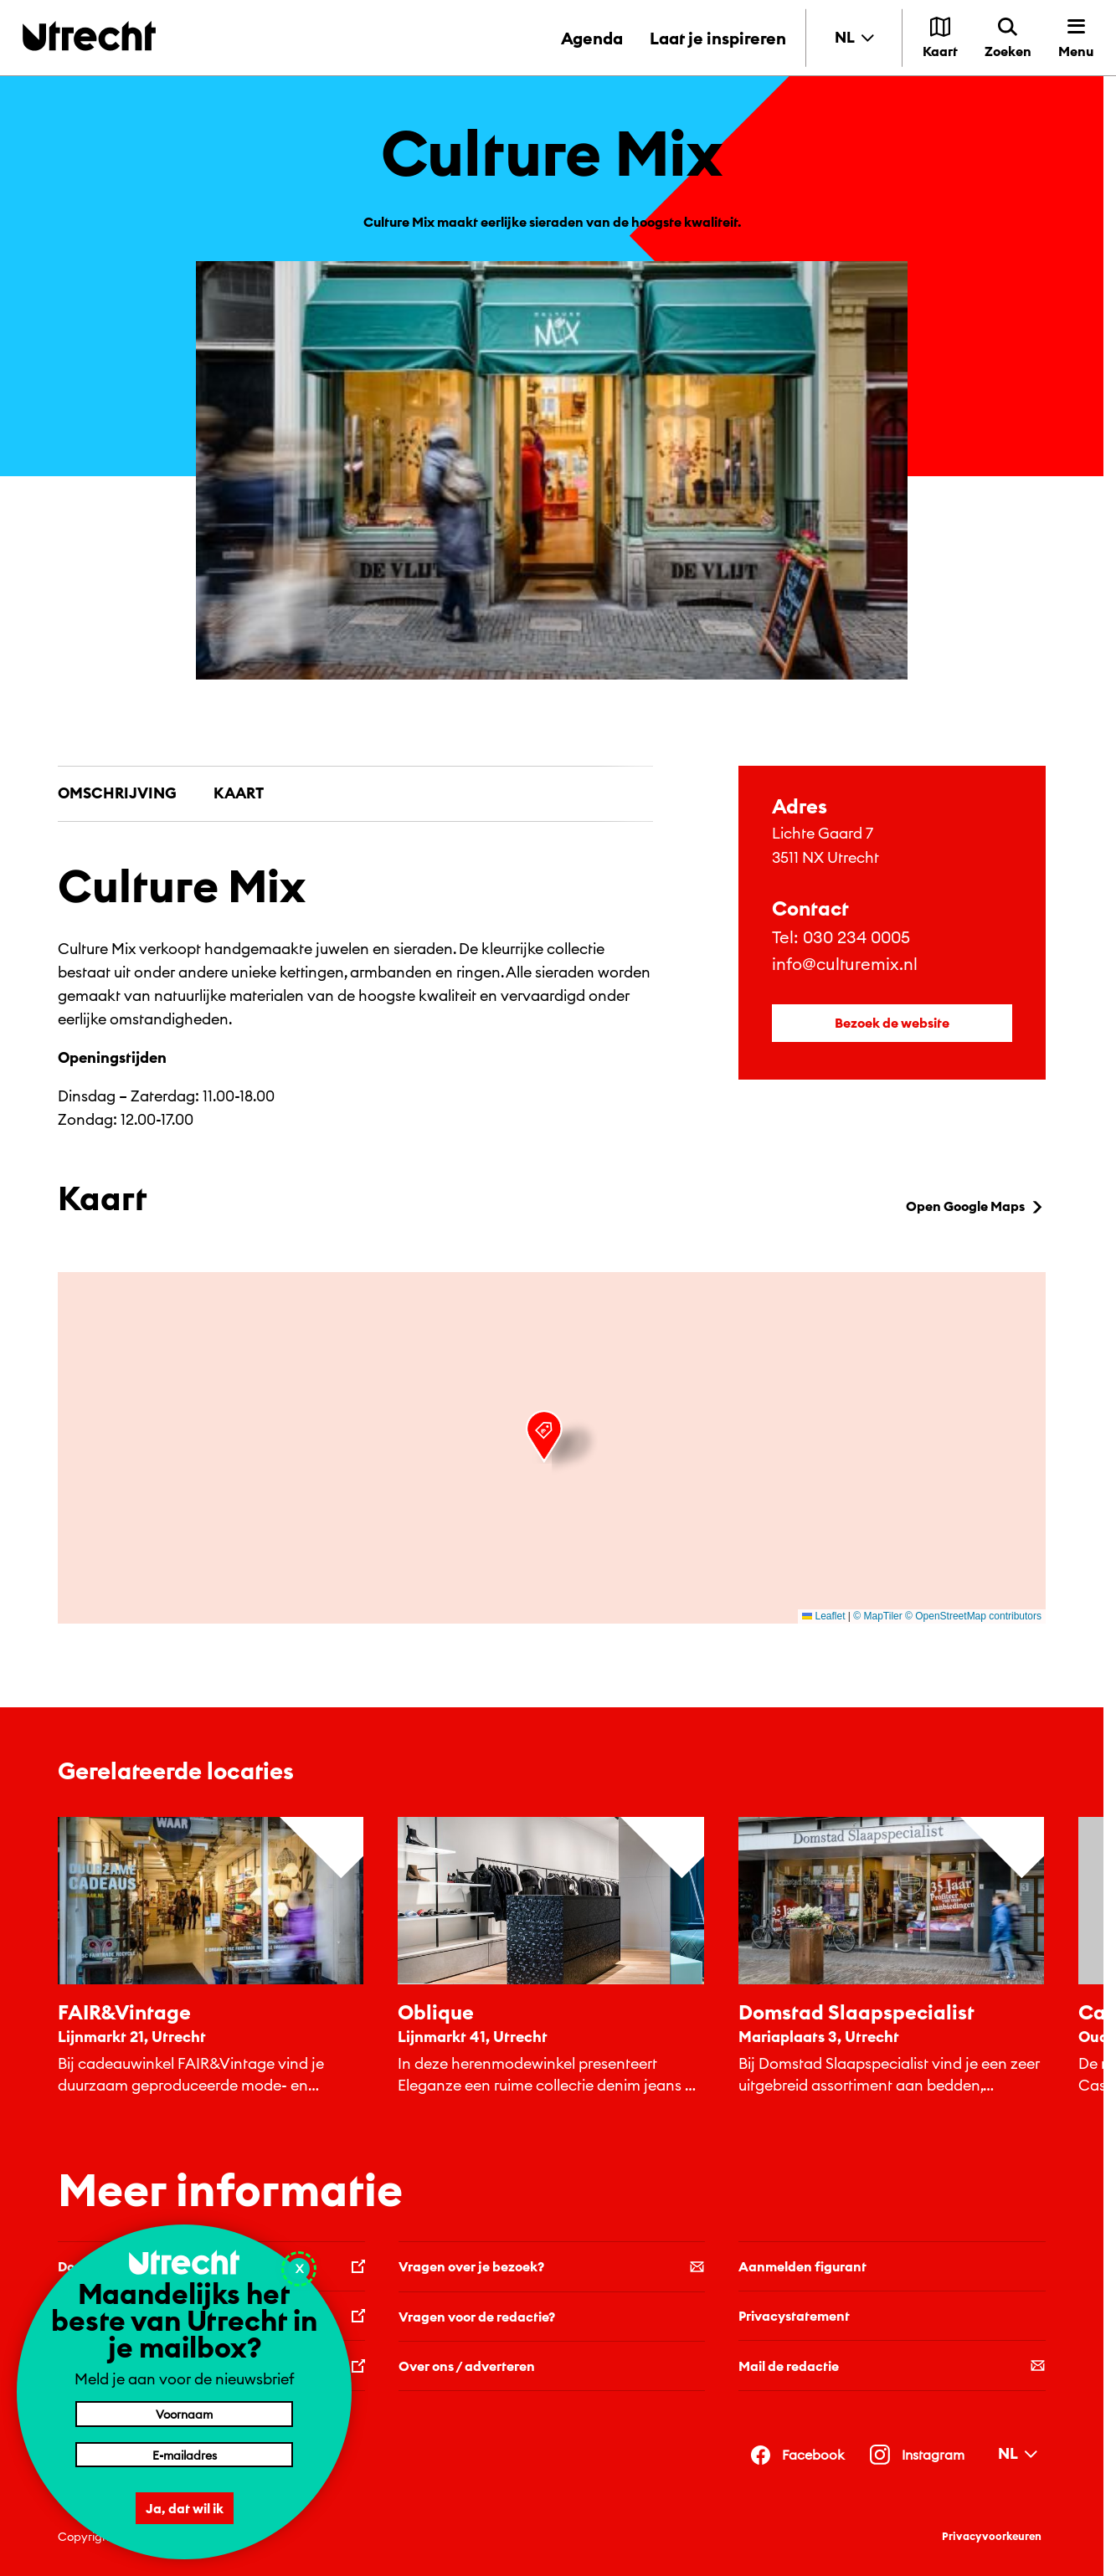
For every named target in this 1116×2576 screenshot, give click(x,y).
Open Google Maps (976, 1206)
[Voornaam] (184, 2413)
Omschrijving (117, 793)
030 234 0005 (856, 936)
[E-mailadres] (184, 2454)
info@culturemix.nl (845, 963)
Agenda (592, 38)
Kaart (238, 793)
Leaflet (823, 1616)
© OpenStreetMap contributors (973, 1616)
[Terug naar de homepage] (89, 35)
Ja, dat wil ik (185, 2508)
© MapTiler (877, 1616)
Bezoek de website (892, 1022)
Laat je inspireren (718, 38)
